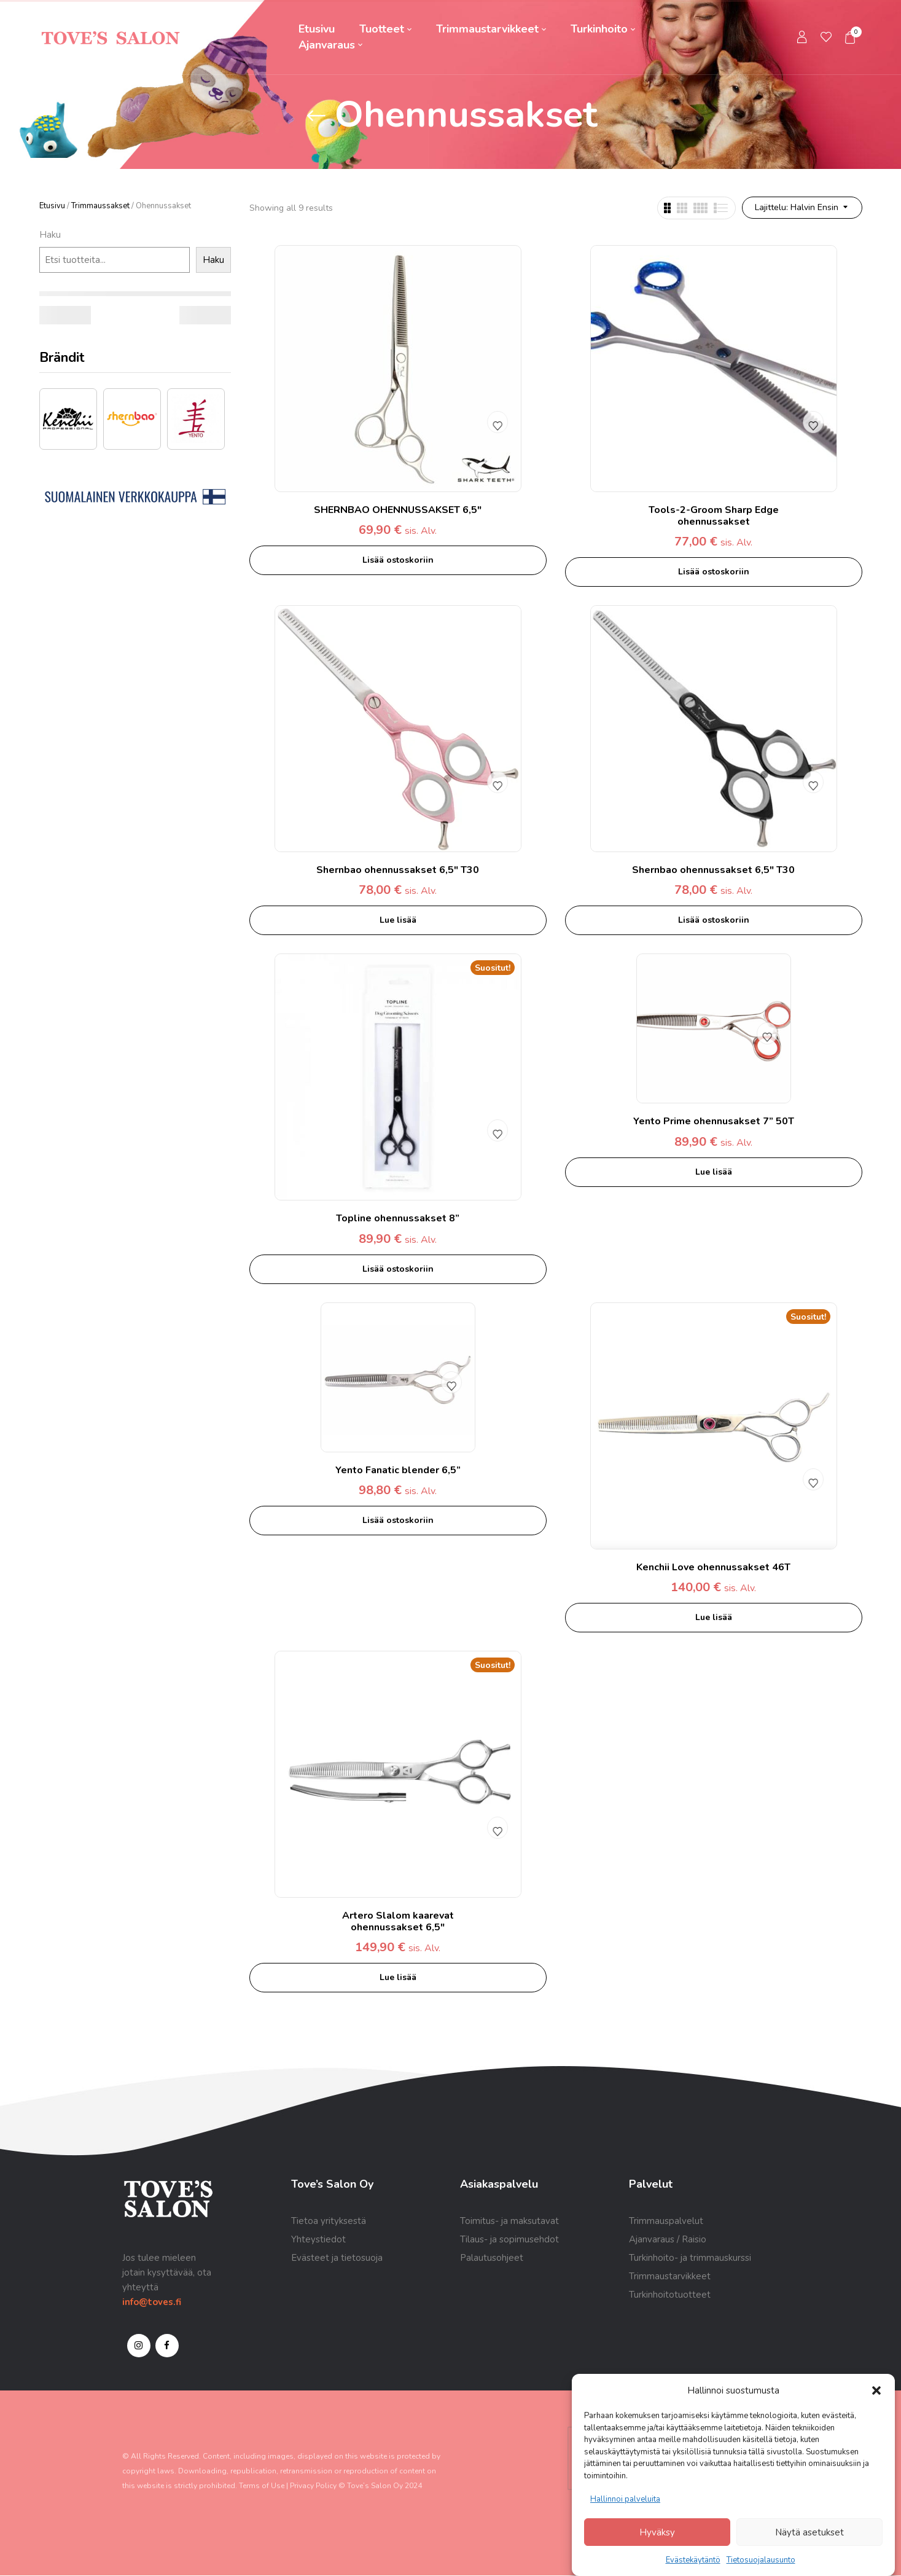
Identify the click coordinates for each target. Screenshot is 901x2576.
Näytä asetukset (809, 2532)
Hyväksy (657, 2532)
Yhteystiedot (318, 2239)
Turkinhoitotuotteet (670, 2294)
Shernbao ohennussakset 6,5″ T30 (397, 870)
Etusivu (52, 205)
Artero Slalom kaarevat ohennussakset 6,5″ (398, 1921)
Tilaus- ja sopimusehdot (509, 2239)
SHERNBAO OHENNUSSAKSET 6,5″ (398, 510)
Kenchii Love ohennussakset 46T (713, 1567)
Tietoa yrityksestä (328, 2221)
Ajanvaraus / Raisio (667, 2239)
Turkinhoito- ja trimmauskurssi (690, 2258)
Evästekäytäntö (693, 2560)
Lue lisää (398, 920)
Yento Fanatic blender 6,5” (398, 1470)
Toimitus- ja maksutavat (509, 2221)
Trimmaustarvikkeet (670, 2276)
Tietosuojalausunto (761, 2560)
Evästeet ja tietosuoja (337, 2258)
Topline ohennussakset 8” (397, 1218)
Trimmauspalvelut (666, 2221)
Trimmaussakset (100, 205)
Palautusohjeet (491, 2258)
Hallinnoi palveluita (625, 2499)
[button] (876, 2390)
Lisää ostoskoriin (398, 560)
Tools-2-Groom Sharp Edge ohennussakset (714, 515)
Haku (50, 235)
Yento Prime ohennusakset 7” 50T (713, 1121)
